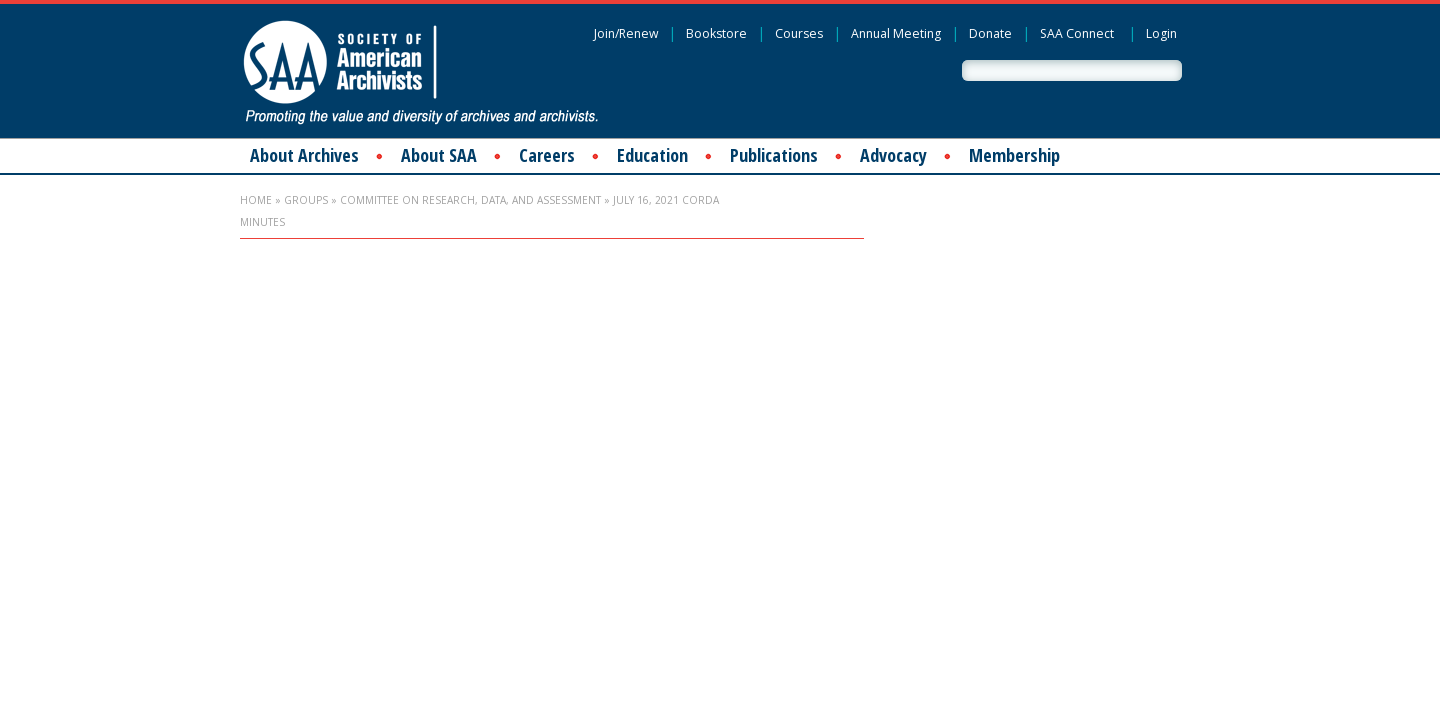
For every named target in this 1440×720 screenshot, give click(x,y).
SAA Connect (1077, 33)
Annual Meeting (896, 33)
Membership (1014, 155)
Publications (774, 155)
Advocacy (893, 155)
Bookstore (716, 33)
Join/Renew (626, 33)
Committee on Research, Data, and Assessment (470, 200)
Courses (799, 33)
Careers (547, 155)
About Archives (304, 155)
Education (652, 155)
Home (256, 200)
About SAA (439, 155)
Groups (306, 200)
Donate (990, 33)
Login (1161, 33)
